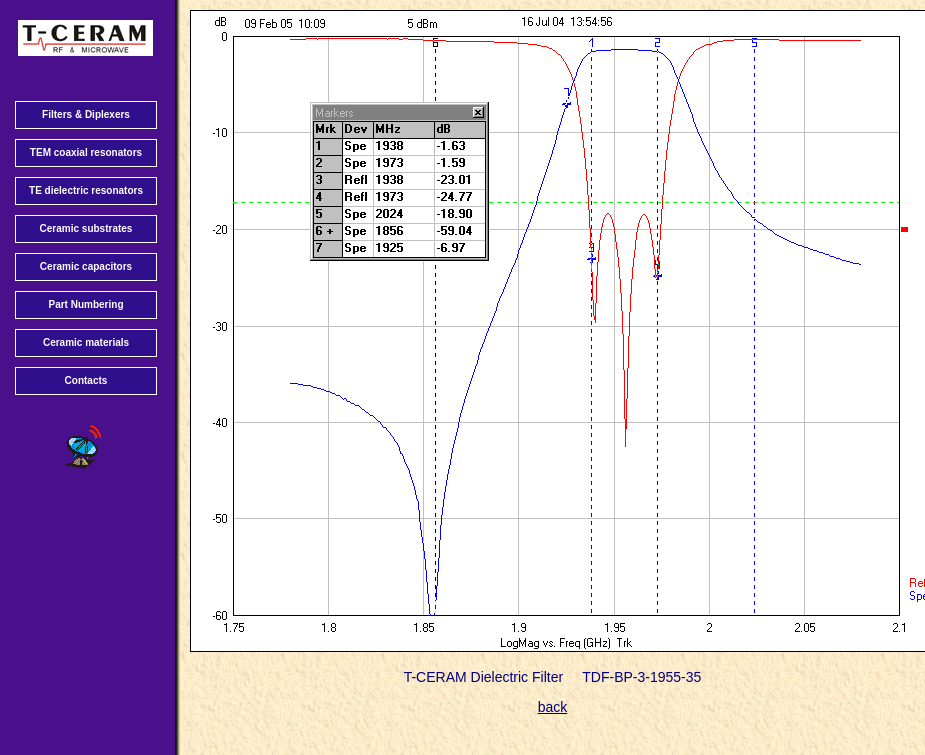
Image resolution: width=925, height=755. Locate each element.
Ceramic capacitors (86, 266)
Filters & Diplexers (86, 114)
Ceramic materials (86, 342)
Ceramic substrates (86, 228)
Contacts (86, 380)
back (553, 707)
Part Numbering (85, 304)
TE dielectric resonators (86, 190)
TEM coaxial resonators (86, 152)
